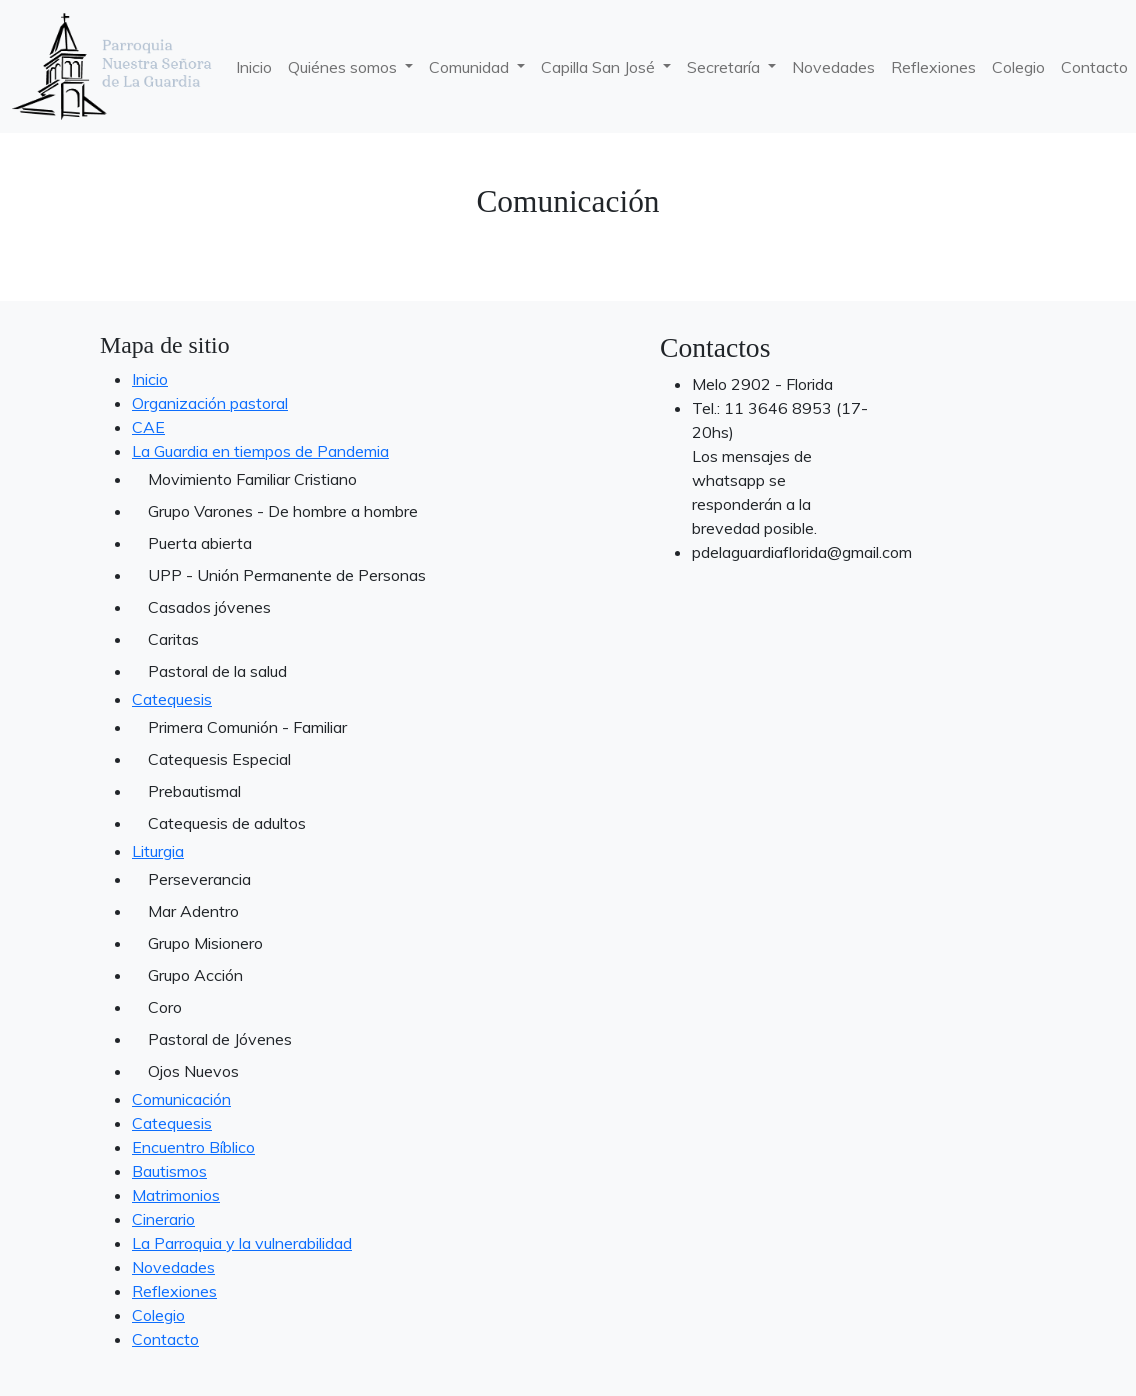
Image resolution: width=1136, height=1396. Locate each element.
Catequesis (172, 699)
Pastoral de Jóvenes (220, 1039)
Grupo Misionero (205, 943)
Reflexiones (933, 67)
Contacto (165, 1339)
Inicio (254, 67)
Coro (165, 1007)
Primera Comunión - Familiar (247, 727)
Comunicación (181, 1099)
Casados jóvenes (209, 607)
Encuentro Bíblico (193, 1147)
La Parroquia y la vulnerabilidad (242, 1243)
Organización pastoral (210, 403)
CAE (148, 427)
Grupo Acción (195, 975)
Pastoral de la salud (217, 671)
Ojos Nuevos (193, 1071)
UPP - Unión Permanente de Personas (272, 575)
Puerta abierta (200, 543)
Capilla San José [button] (600, 67)
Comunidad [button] (471, 67)
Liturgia (158, 851)
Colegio (1018, 67)
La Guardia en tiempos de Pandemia (260, 451)
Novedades (833, 67)
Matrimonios (176, 1195)
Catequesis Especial (219, 759)
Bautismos (169, 1171)
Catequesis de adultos (227, 823)
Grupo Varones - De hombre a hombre (272, 511)
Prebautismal (194, 791)
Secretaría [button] (725, 67)
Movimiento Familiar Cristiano (252, 479)
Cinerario (163, 1219)
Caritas (173, 639)
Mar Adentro (193, 911)
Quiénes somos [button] (344, 67)
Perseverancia (199, 879)
